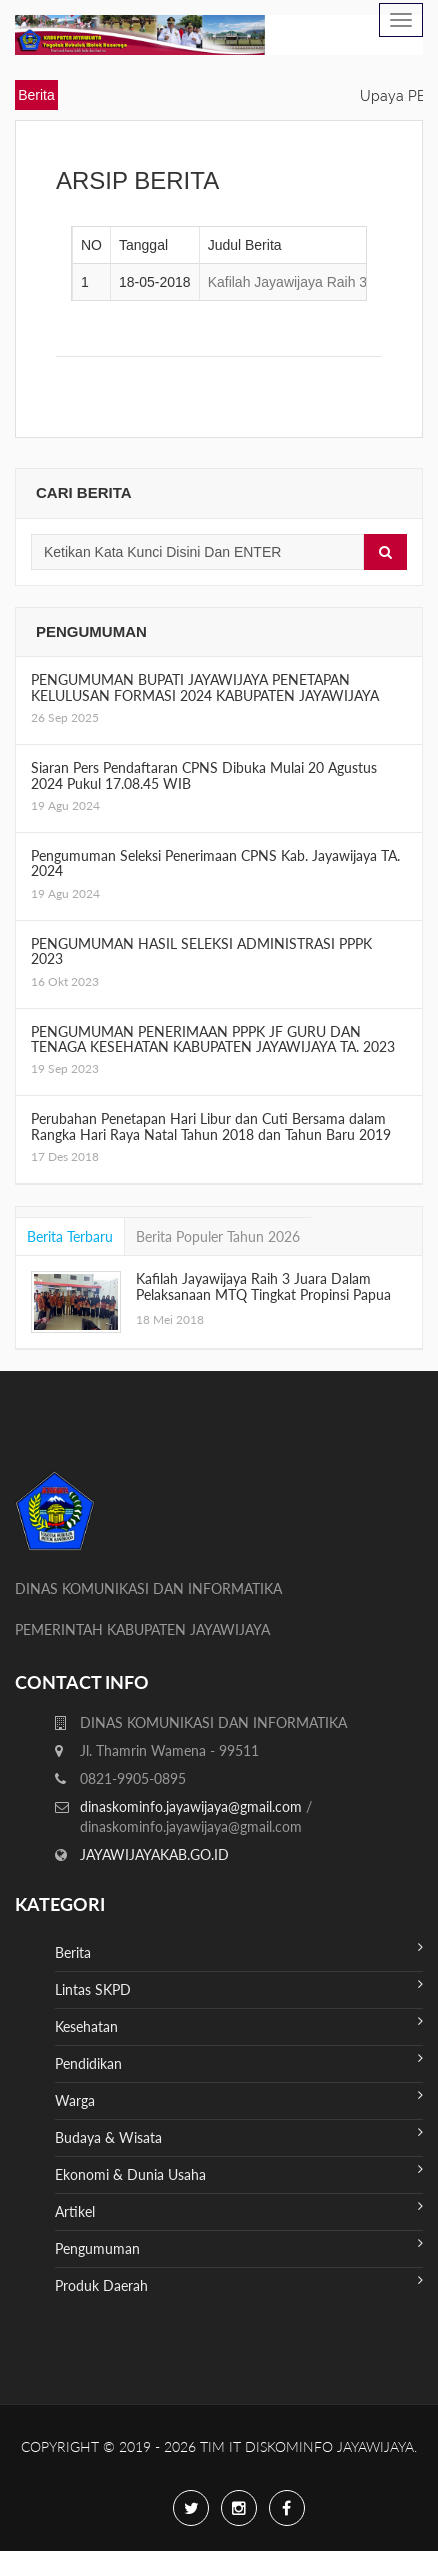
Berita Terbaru (70, 1236)
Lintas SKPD (239, 1987)
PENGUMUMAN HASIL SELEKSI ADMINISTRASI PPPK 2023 (201, 951)
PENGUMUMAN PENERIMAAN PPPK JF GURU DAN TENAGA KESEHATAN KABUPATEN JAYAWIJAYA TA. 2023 (213, 1039)
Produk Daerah (239, 2283)
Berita (239, 1950)
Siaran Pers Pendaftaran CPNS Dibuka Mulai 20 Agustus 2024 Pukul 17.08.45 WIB (204, 775)
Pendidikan (239, 2061)
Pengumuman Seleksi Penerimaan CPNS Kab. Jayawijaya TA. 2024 (215, 863)
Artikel (239, 2209)
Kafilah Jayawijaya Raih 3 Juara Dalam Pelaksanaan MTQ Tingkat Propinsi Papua (263, 1286)
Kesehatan (239, 2024)
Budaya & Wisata (239, 2135)
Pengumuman (239, 2246)
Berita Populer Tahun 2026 (218, 1236)
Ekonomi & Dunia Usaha (239, 2172)
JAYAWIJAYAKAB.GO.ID (154, 1854)
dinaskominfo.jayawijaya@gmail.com (193, 1806)
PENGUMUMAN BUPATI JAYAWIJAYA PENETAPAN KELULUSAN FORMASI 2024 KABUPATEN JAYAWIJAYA (205, 687)
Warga (239, 2098)
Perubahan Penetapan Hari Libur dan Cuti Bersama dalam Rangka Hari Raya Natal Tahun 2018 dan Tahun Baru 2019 (211, 1126)
